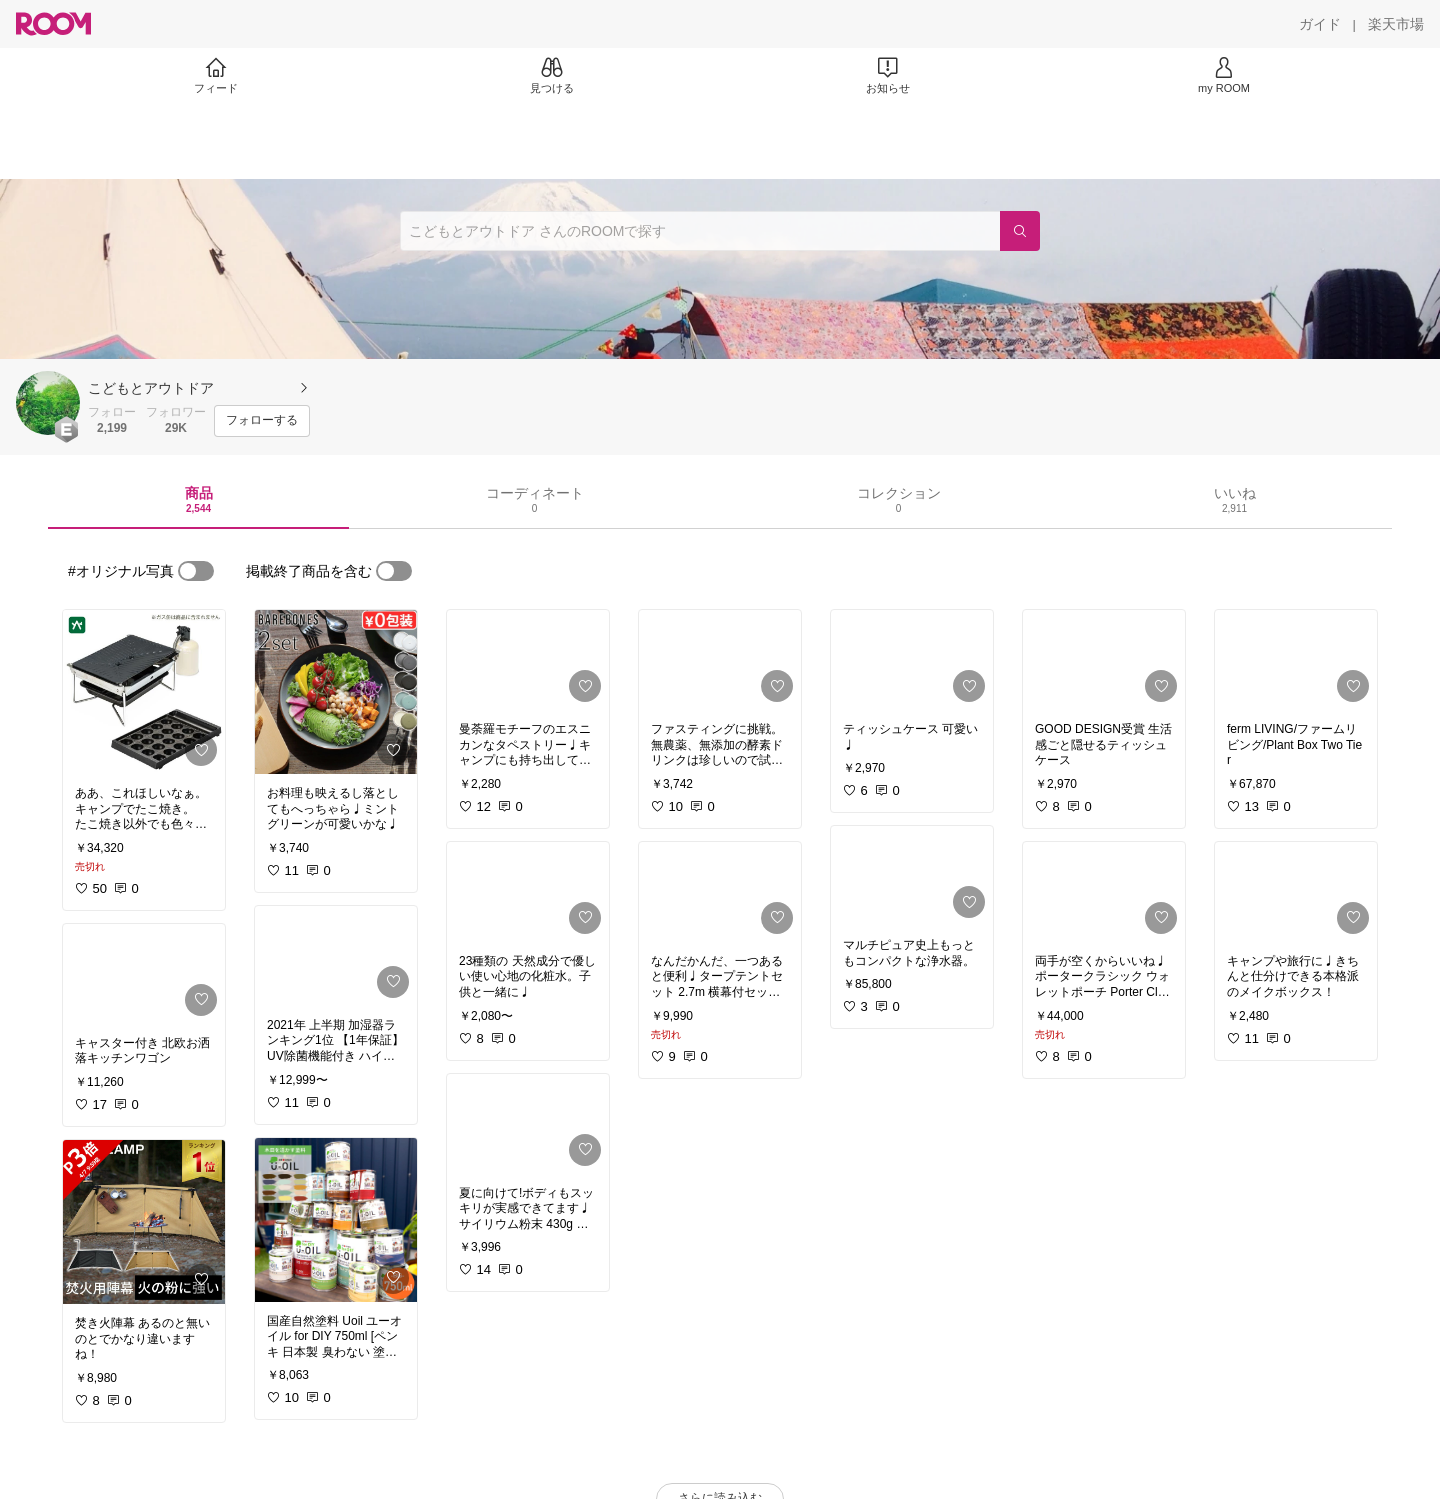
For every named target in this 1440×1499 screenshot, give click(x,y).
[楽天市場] (1396, 24)
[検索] (1020, 231)
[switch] (196, 571)
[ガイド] (1320, 24)
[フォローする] (262, 421)
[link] (144, 692)
